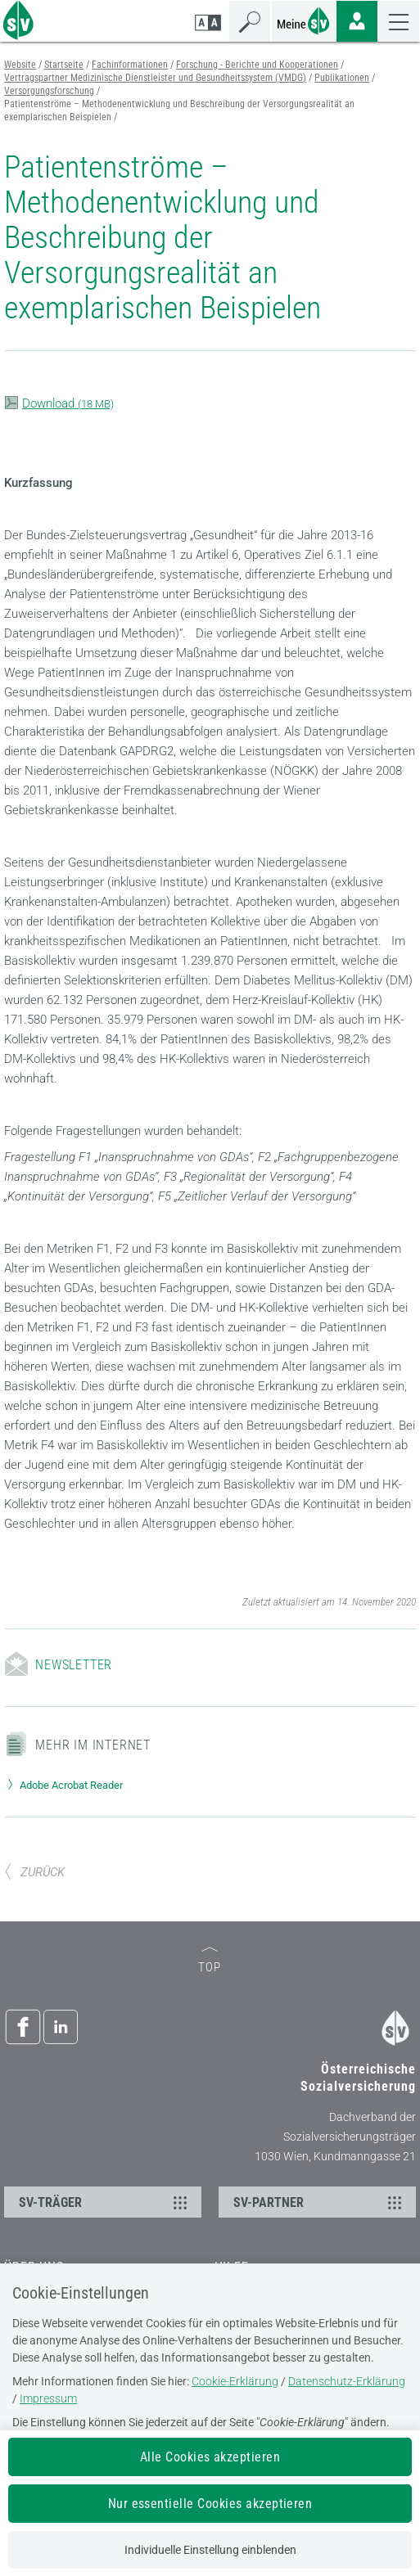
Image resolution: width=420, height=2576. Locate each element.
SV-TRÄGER (105, 2202)
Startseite (64, 64)
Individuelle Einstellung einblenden (210, 2549)
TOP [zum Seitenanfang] (209, 1961)
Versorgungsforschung (49, 91)
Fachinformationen (130, 64)
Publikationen (341, 77)
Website (20, 64)
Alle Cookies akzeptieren (210, 2457)
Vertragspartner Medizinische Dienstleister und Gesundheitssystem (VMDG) (155, 77)
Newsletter (73, 1665)
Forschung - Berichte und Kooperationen (257, 64)
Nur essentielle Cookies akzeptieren (210, 2503)
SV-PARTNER (319, 2202)
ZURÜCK (34, 1872)
